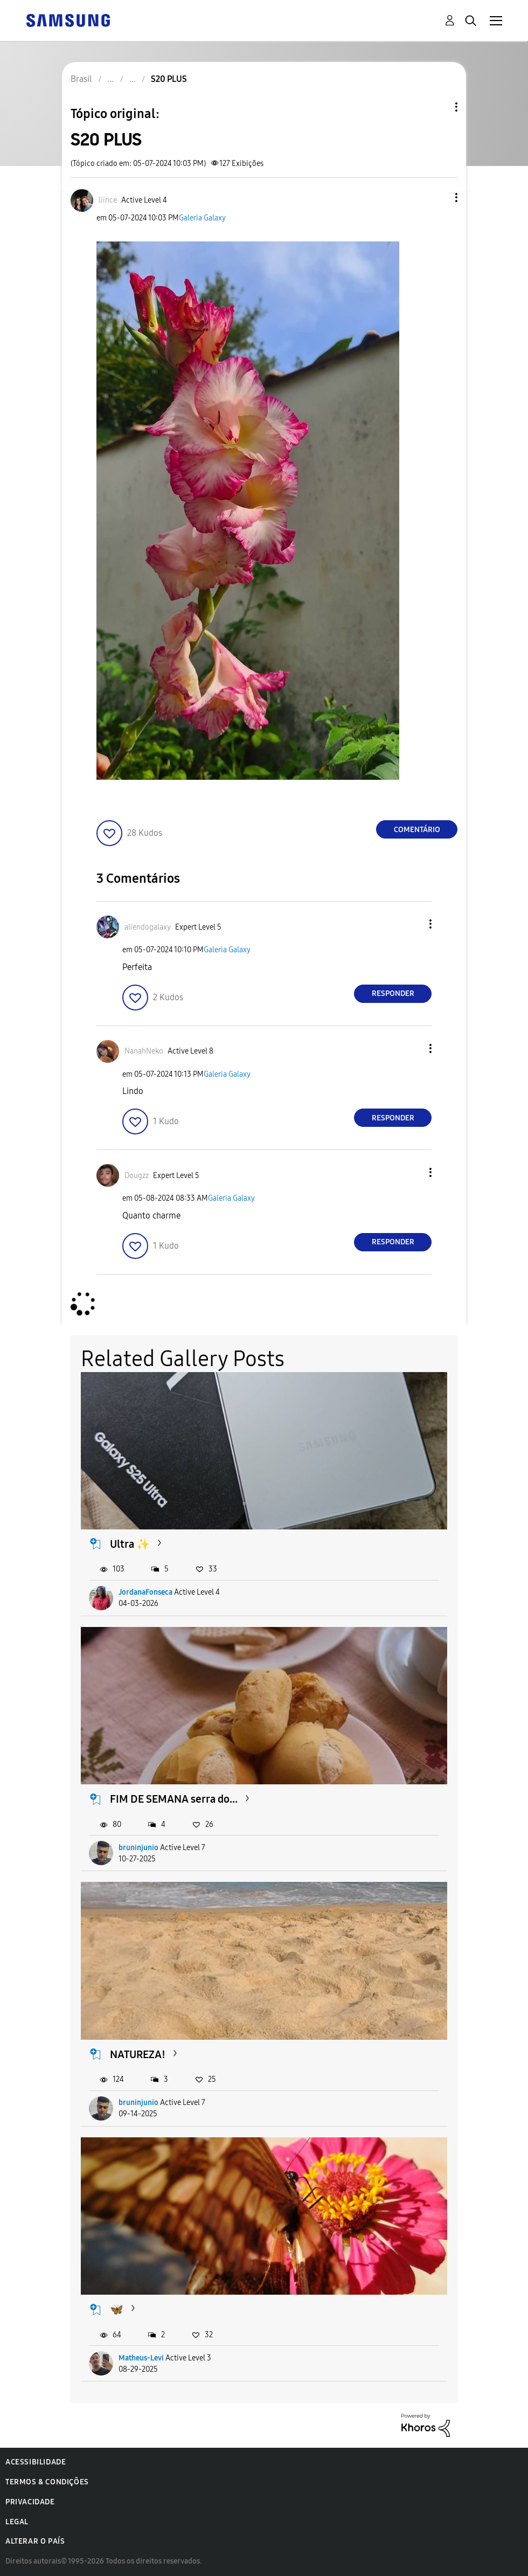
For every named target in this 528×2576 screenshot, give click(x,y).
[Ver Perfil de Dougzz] (136, 1175)
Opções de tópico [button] (438, 107)
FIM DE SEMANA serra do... (174, 1798)
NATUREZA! (137, 2054)
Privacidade (30, 2501)
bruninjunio (138, 1847)
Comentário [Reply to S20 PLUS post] (417, 829)
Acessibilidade (35, 2462)
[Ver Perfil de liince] (108, 200)
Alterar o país (35, 2541)
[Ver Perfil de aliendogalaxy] (147, 927)
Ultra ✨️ (130, 1544)
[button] (438, 197)
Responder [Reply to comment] (393, 993)
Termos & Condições (47, 2482)
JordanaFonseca (145, 1592)
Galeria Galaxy (202, 218)
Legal (17, 2521)
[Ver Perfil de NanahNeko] (143, 1051)
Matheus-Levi (141, 2358)
